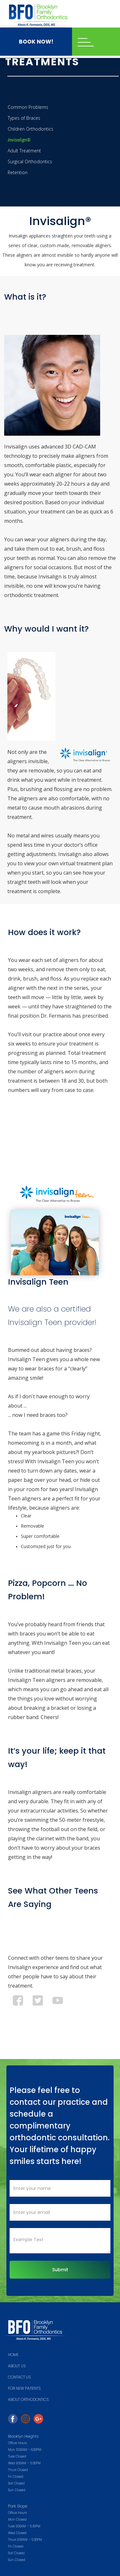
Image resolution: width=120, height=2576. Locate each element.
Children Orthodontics (30, 129)
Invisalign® (19, 140)
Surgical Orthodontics (30, 161)
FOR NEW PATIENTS (24, 2388)
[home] (36, 15)
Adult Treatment (24, 151)
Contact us (19, 2377)
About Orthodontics (28, 2399)
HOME (13, 2354)
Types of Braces (24, 118)
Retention (18, 172)
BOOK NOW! (36, 41)
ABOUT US (17, 2366)
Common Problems (28, 107)
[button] (96, 42)
